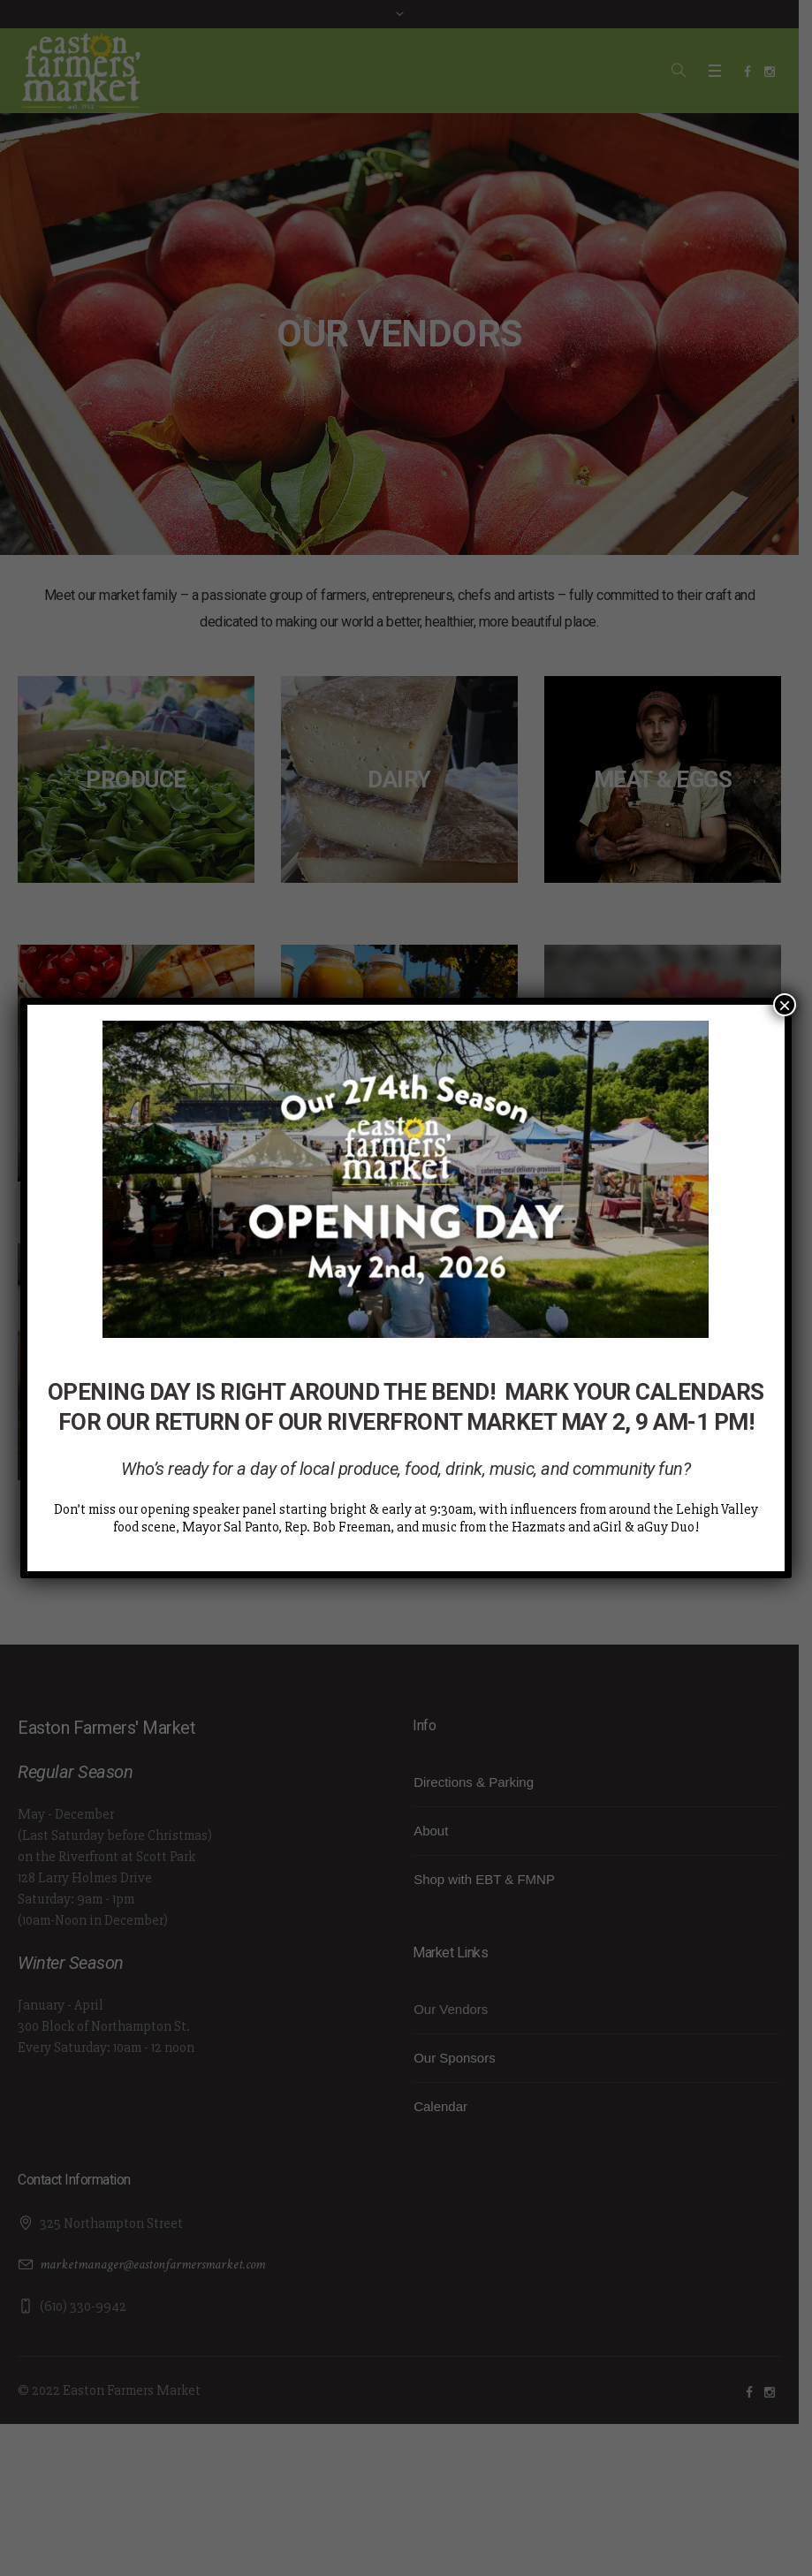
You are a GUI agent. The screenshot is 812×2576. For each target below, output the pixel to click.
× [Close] (784, 1004)
